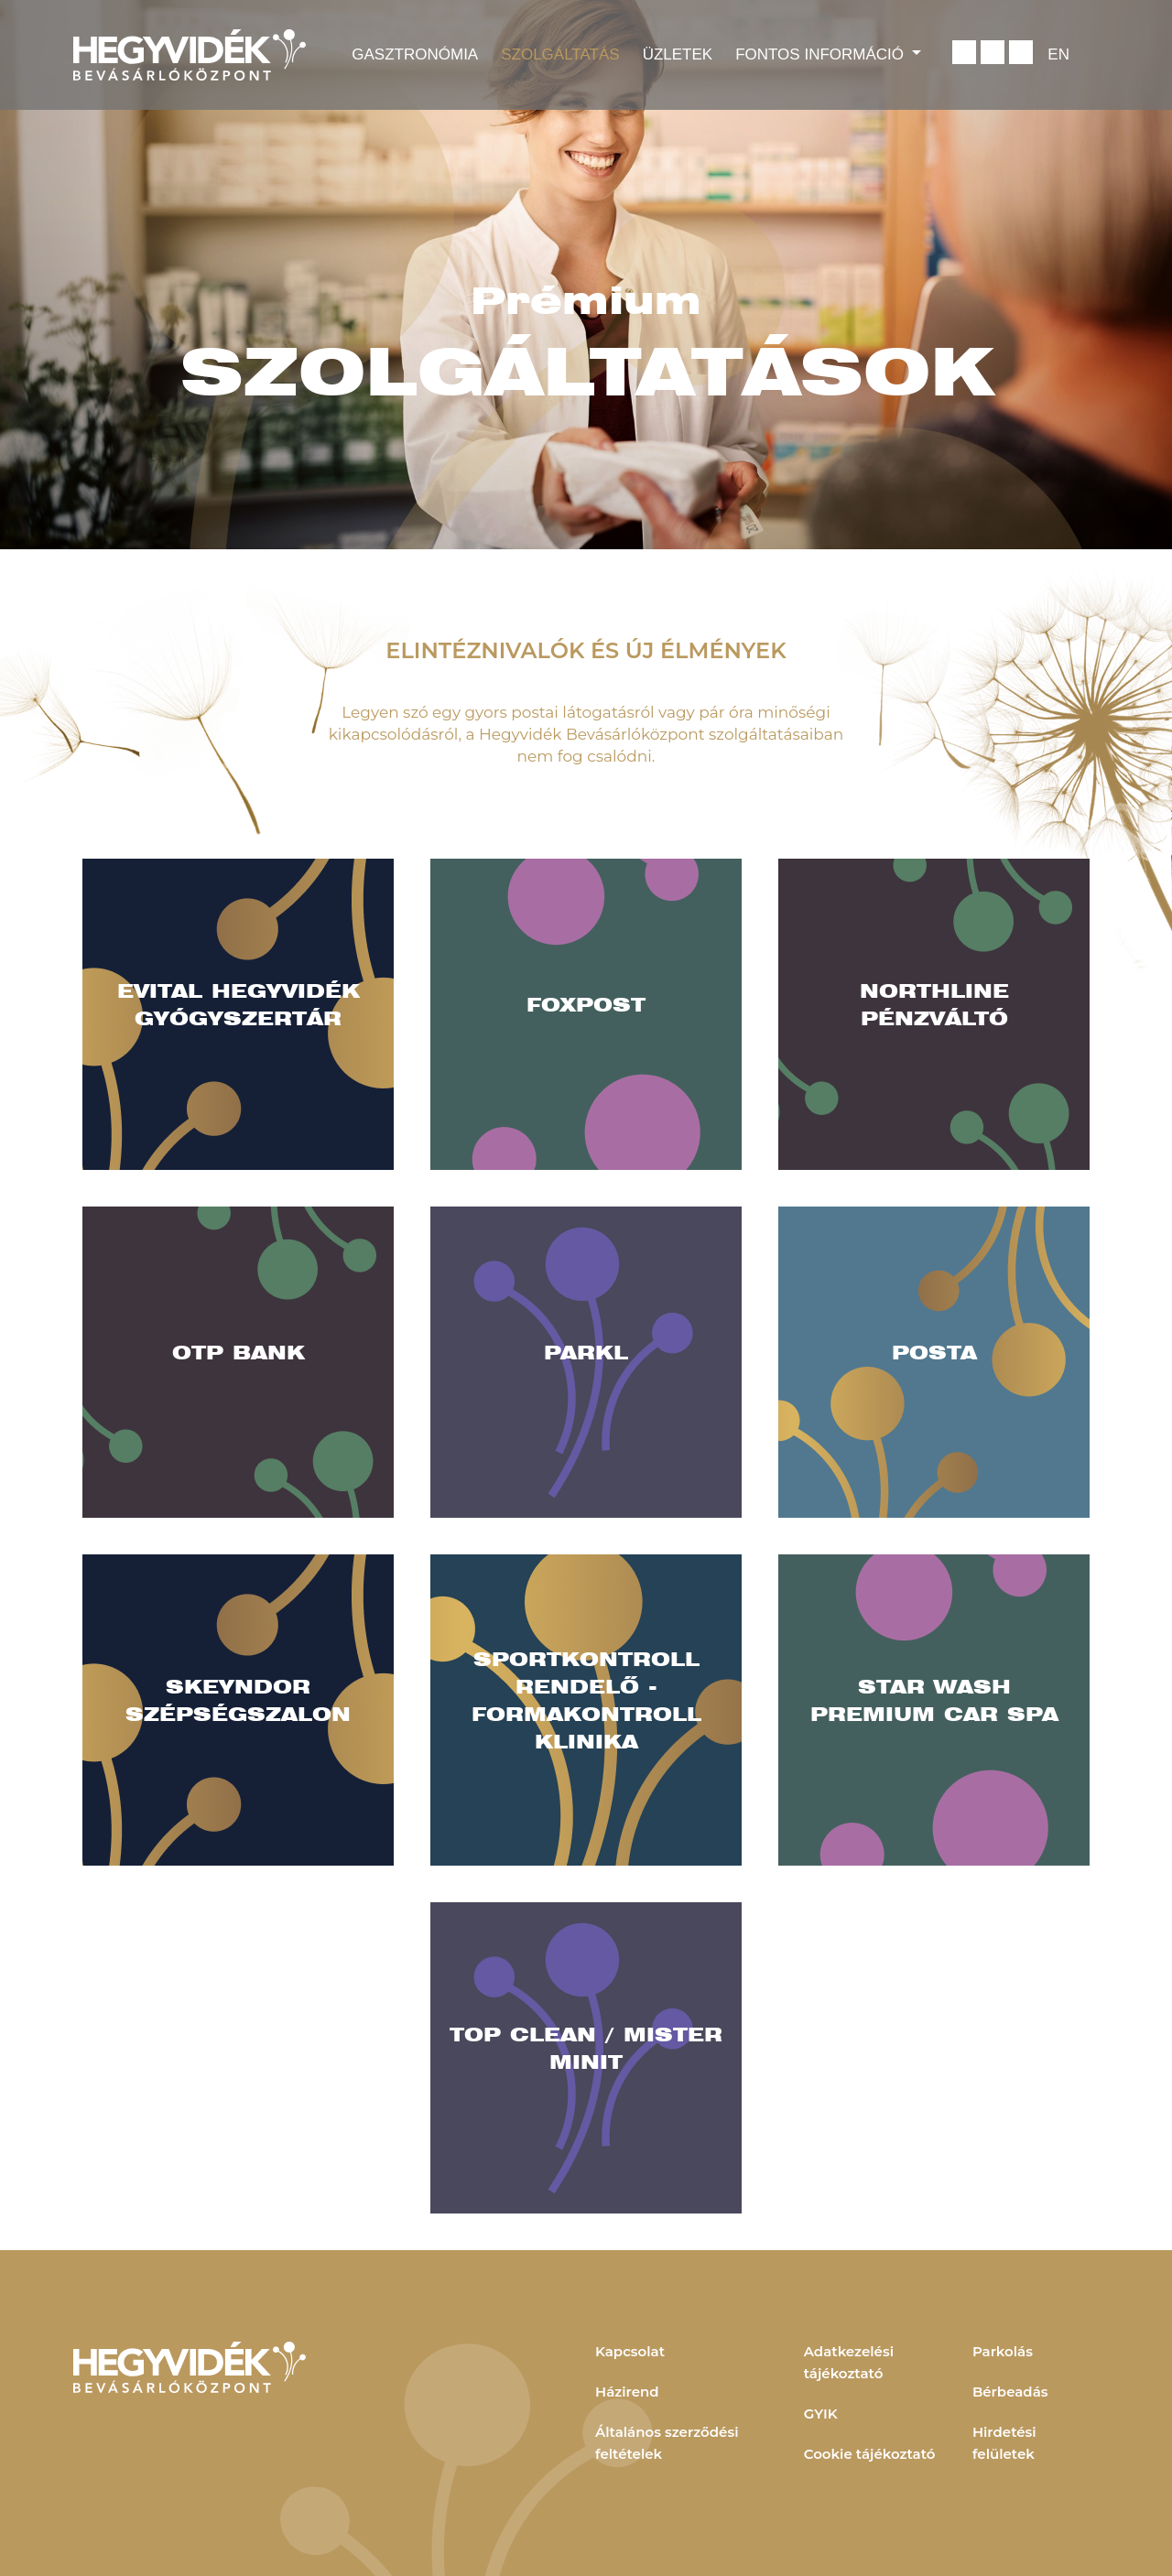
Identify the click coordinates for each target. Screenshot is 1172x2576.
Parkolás (1002, 2351)
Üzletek (678, 54)
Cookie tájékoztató (870, 2453)
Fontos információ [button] (821, 54)
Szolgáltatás (560, 54)
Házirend (627, 2391)
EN (1058, 54)
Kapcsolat (630, 2351)
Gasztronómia (415, 54)
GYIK (821, 2413)
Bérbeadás (1010, 2391)
